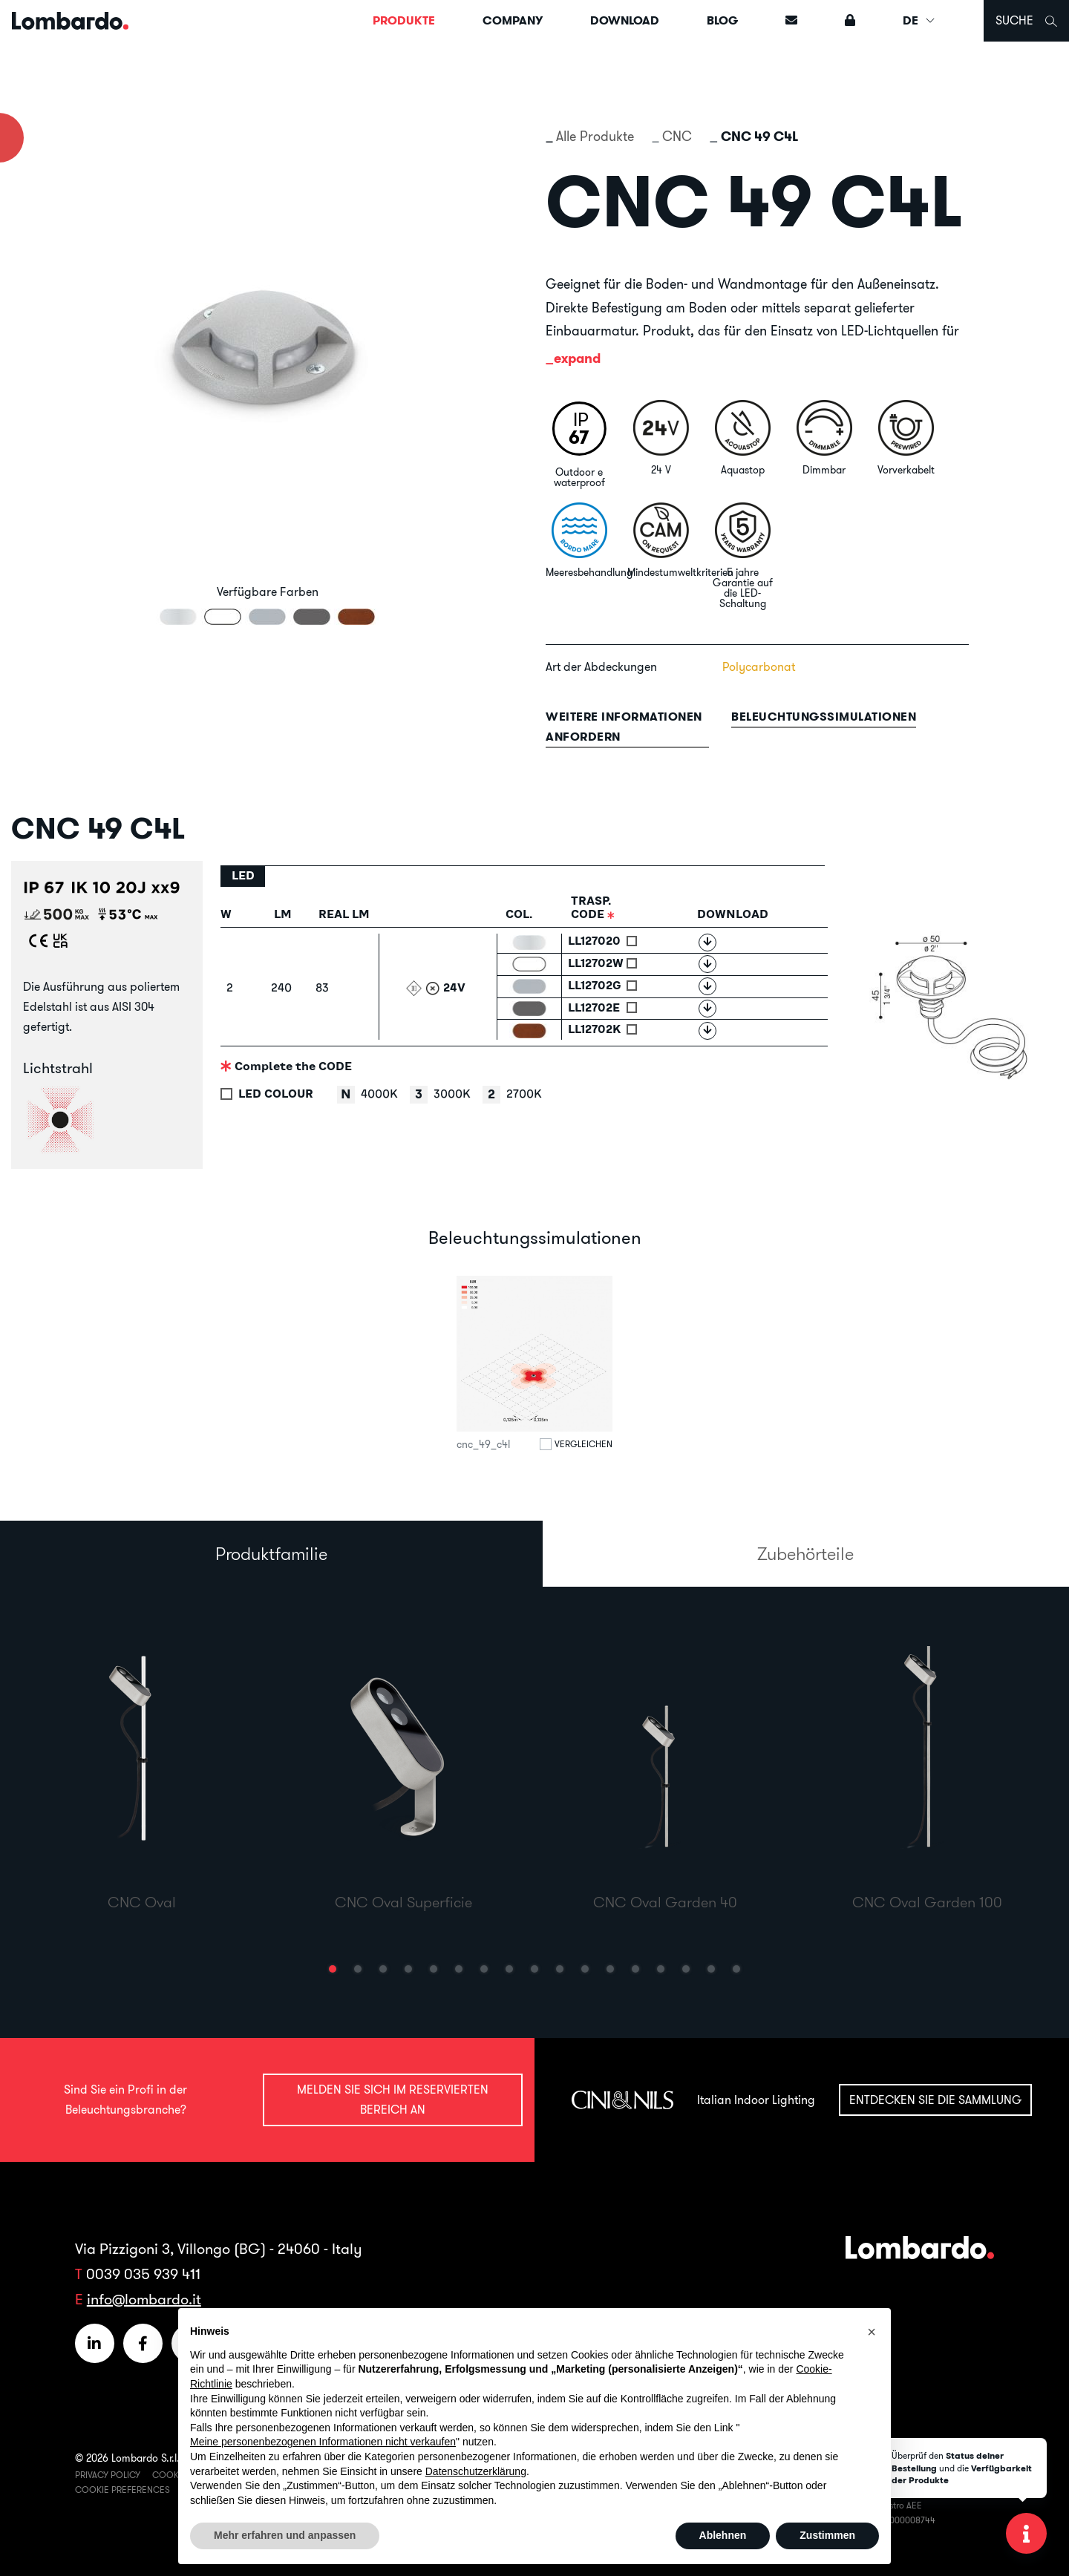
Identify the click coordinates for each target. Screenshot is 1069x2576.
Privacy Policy (107, 2474)
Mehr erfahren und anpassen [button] (285, 2535)
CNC (677, 136)
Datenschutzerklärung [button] (475, 2471)
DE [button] (919, 20)
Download (624, 20)
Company (513, 20)
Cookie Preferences (122, 2489)
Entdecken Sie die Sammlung (935, 2099)
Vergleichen (583, 1444)
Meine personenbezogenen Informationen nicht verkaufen (323, 2442)
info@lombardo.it (144, 2299)
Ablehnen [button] (723, 2535)
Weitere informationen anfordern (624, 726)
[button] (332, 1969)
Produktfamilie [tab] (271, 1553)
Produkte (404, 20)
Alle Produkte (595, 136)
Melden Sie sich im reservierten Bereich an (392, 2099)
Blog (722, 20)
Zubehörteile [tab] (805, 1553)
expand (577, 358)
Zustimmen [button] (827, 2535)
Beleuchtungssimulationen (823, 716)
